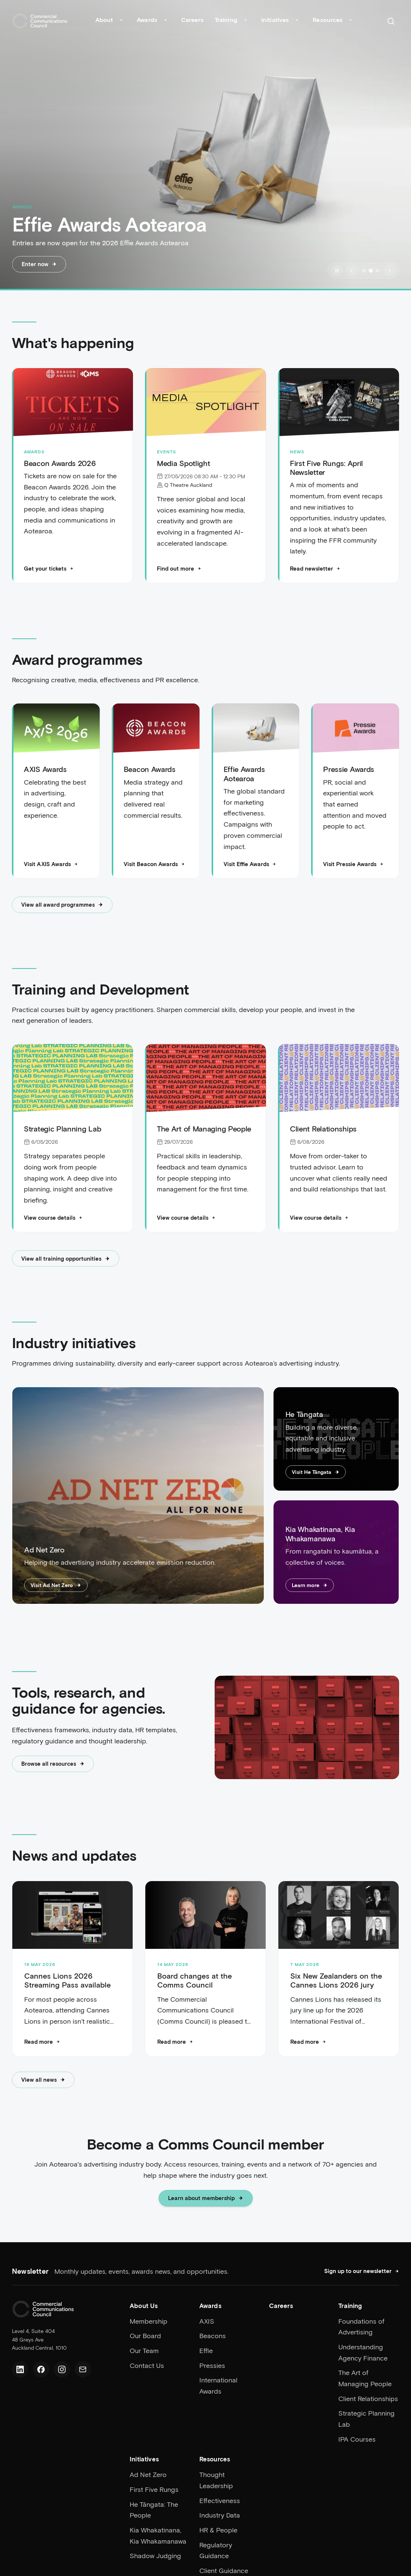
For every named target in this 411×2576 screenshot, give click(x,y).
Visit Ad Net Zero (56, 1585)
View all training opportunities (65, 1258)
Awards (147, 19)
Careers (192, 19)
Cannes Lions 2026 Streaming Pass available (67, 1980)
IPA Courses (357, 2439)
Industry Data (219, 2515)
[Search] (391, 21)
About (104, 19)
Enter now (39, 264)
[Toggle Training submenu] (245, 21)
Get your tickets (48, 568)
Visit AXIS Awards (51, 864)
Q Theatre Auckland (188, 485)
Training (226, 19)
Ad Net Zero (148, 2474)
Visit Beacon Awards (154, 864)
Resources (327, 19)
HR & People (218, 2530)
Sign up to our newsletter (361, 2271)
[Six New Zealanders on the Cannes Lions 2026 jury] (338, 1916)
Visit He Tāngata (315, 1472)
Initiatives (275, 19)
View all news (43, 2080)
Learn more (310, 1585)
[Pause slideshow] (337, 271)
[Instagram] (62, 2369)
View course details (53, 1218)
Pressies (212, 2365)
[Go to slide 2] (371, 271)
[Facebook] (41, 2369)
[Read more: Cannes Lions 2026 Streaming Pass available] (42, 2042)
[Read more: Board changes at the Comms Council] (175, 2042)
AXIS (206, 2321)
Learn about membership (205, 2198)
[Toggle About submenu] (121, 21)
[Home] (40, 21)
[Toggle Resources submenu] (350, 21)
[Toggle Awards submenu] (165, 21)
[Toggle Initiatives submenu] (297, 21)
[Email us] (83, 2369)
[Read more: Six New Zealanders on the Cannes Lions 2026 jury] (308, 2042)
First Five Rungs (154, 2489)
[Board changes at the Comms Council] (205, 1916)
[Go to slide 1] (364, 270)
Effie (206, 2350)
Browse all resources (53, 1764)
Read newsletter (315, 568)
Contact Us (147, 2365)
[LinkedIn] (20, 2369)
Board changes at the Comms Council (194, 1980)
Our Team (144, 2350)
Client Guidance (223, 2570)
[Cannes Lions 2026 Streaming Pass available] (72, 1916)
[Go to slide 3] (377, 270)
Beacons (212, 2335)
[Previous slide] (352, 271)
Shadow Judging (155, 2555)
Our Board (145, 2335)
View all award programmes (62, 905)
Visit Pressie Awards (353, 864)
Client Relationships (368, 2398)
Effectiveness (219, 2500)
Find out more (179, 568)
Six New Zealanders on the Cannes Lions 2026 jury (336, 1980)
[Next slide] (390, 271)
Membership (148, 2321)
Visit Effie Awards (250, 864)
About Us (144, 2305)
